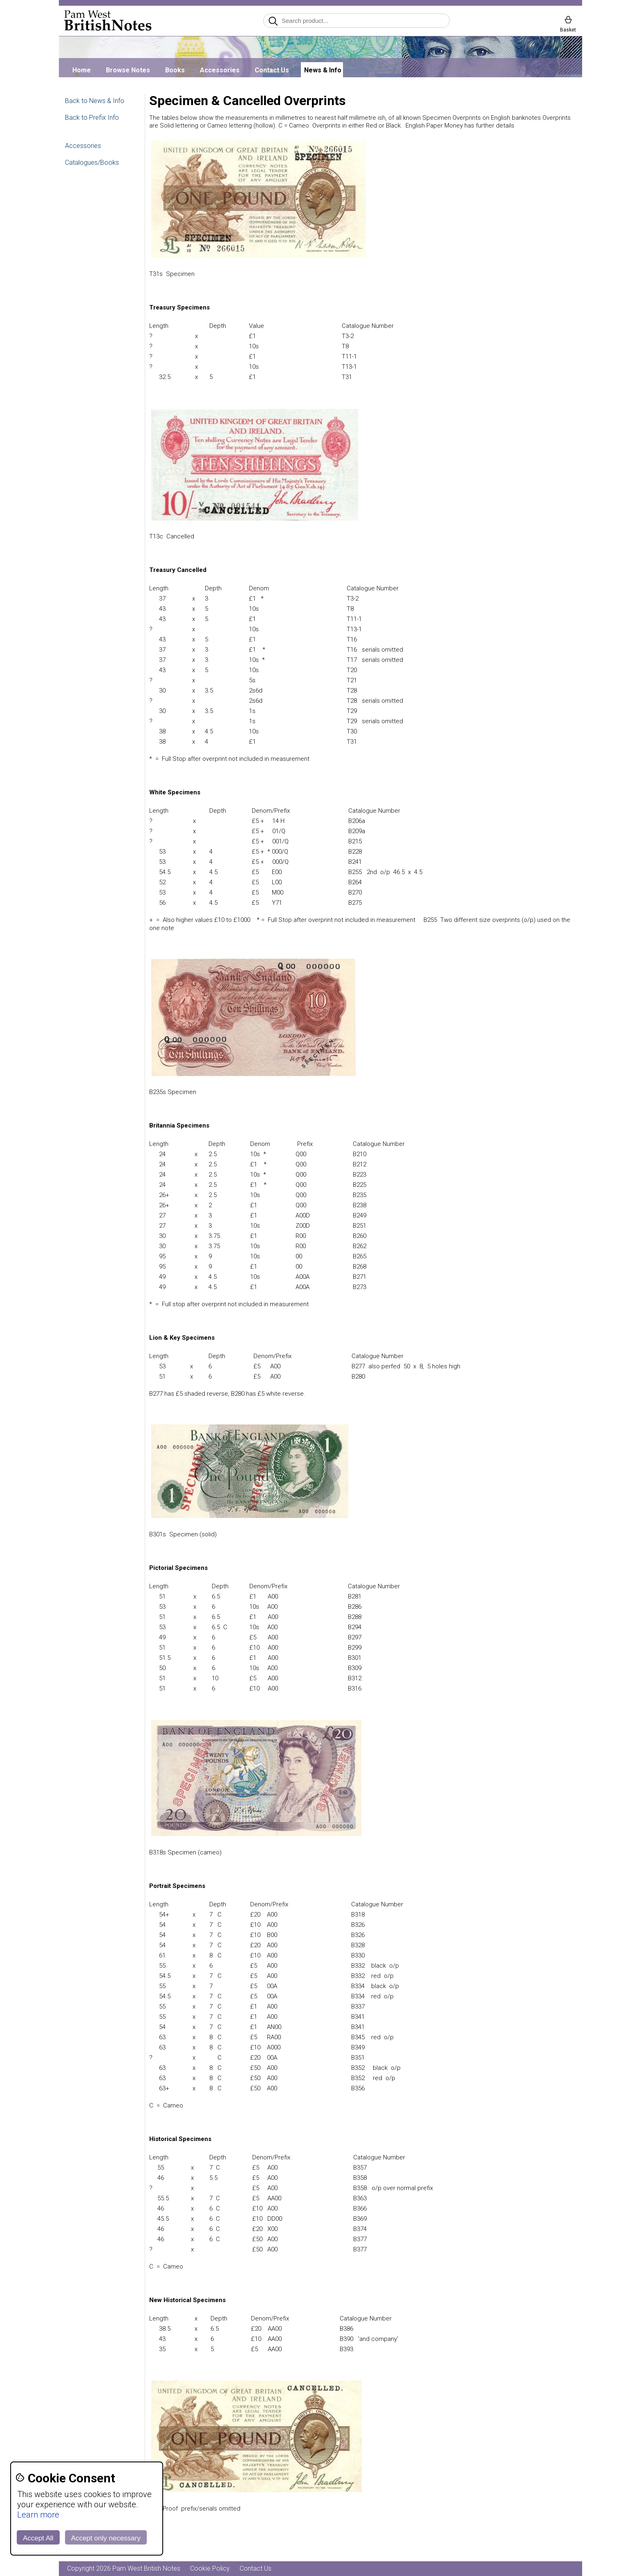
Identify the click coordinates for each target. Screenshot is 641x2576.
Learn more (38, 2515)
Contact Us (272, 70)
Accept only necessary (106, 2538)
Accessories (220, 70)
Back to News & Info (94, 101)
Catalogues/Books (92, 162)
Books (175, 70)
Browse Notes (128, 70)
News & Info (322, 70)
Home (81, 70)
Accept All (38, 2538)
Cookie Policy (210, 2568)
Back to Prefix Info (92, 117)
